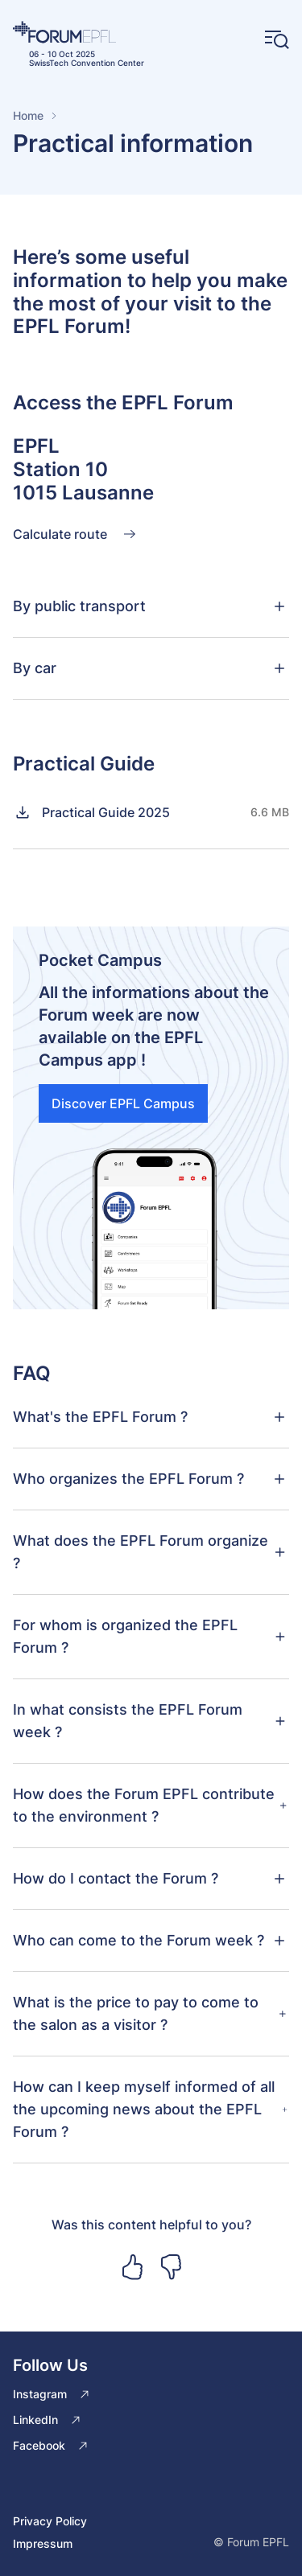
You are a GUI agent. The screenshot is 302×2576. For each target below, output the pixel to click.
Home (28, 115)
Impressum (42, 2543)
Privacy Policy (50, 2521)
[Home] (78, 32)
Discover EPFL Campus (123, 1103)
